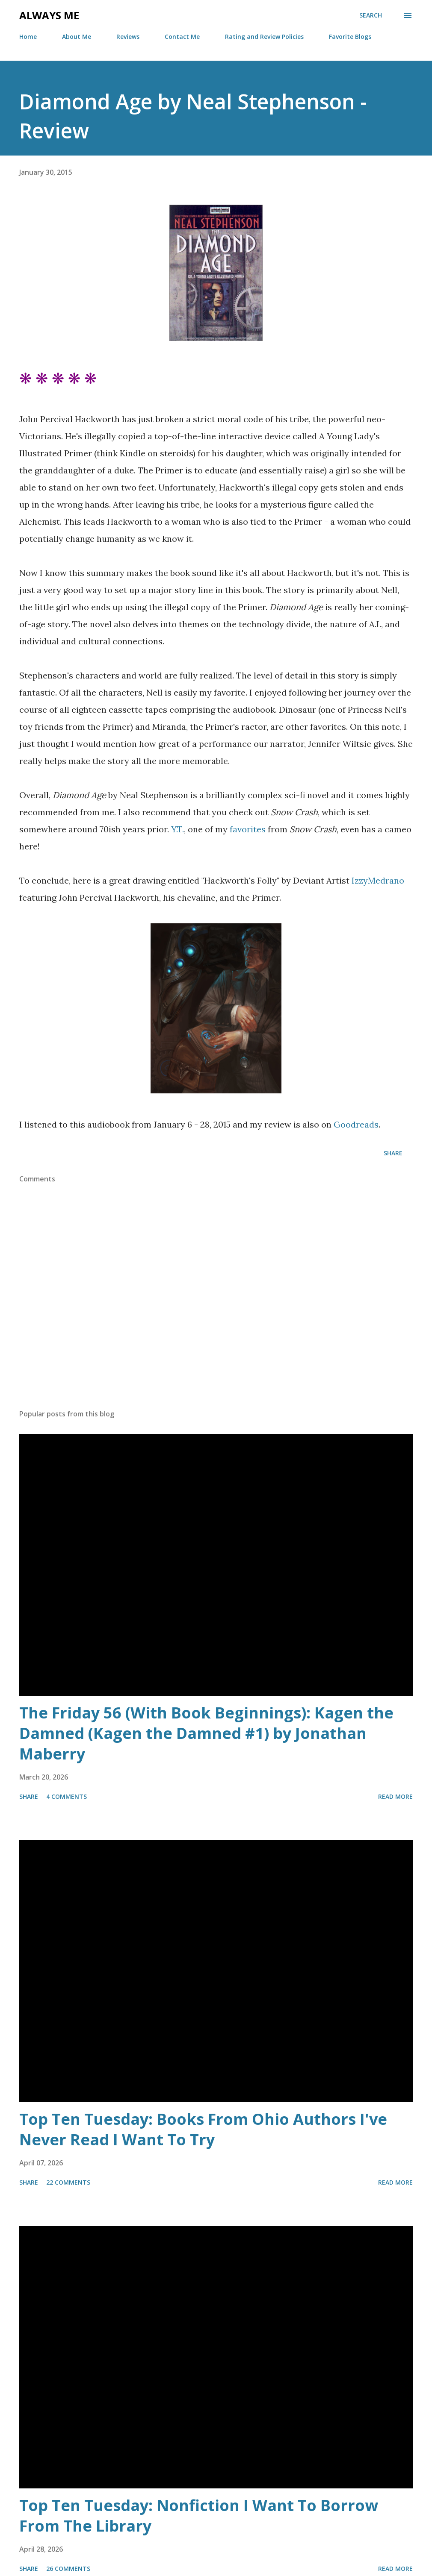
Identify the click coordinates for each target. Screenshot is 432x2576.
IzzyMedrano (378, 880)
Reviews (127, 36)
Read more (395, 1796)
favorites (248, 829)
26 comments (68, 2568)
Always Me (49, 15)
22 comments (68, 2182)
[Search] (370, 15)
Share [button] (393, 1153)
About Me (76, 36)
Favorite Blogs (350, 36)
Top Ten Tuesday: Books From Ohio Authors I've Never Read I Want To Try (203, 2129)
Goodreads (356, 1124)
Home (28, 36)
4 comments (66, 1796)
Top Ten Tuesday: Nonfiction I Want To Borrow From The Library (198, 2515)
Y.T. (177, 829)
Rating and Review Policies (264, 36)
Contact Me (182, 36)
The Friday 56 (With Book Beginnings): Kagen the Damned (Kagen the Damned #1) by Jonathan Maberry (206, 1733)
